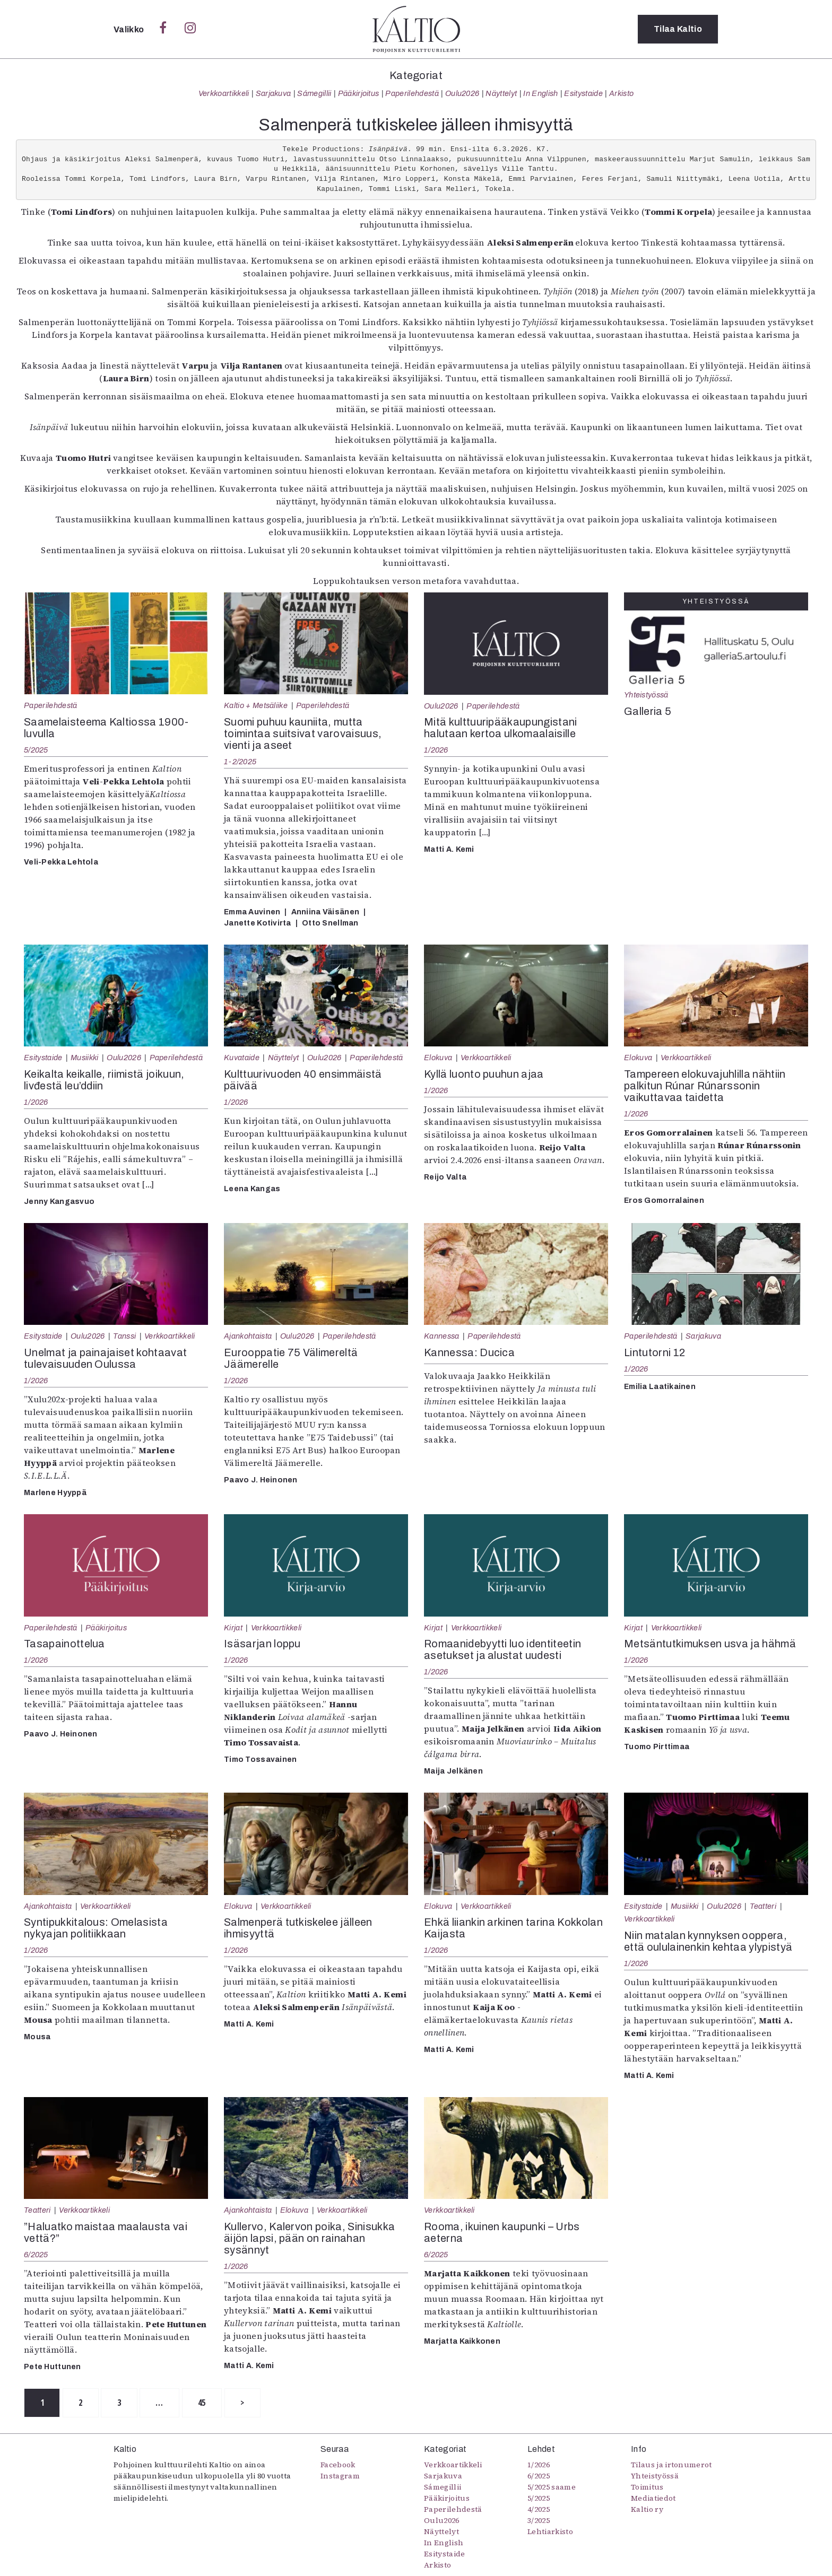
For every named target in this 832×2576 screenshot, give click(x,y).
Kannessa (442, 1336)
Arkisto (621, 93)
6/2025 (36, 2254)
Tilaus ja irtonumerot (671, 2464)
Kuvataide (241, 1057)
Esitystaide (583, 93)
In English (540, 93)
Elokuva (438, 1057)
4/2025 (538, 2509)
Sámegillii (314, 93)
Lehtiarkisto (550, 2531)
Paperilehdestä (411, 93)
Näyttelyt (501, 93)
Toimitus (647, 2487)
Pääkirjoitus (358, 93)
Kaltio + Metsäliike (256, 705)
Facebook (338, 2464)
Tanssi (124, 1336)
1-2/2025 (240, 761)
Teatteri (763, 1906)
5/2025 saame (551, 2487)
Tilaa (678, 28)
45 (205, 2403)
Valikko (130, 29)
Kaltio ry (647, 2509)
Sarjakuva (273, 93)
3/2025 (538, 2520)
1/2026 (436, 750)
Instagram (340, 2475)
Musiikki (85, 1057)
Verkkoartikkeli (223, 93)
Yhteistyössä (646, 695)
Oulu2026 (462, 93)
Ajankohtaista (248, 1336)
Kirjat (233, 1627)
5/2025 (36, 750)
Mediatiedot (653, 2498)
